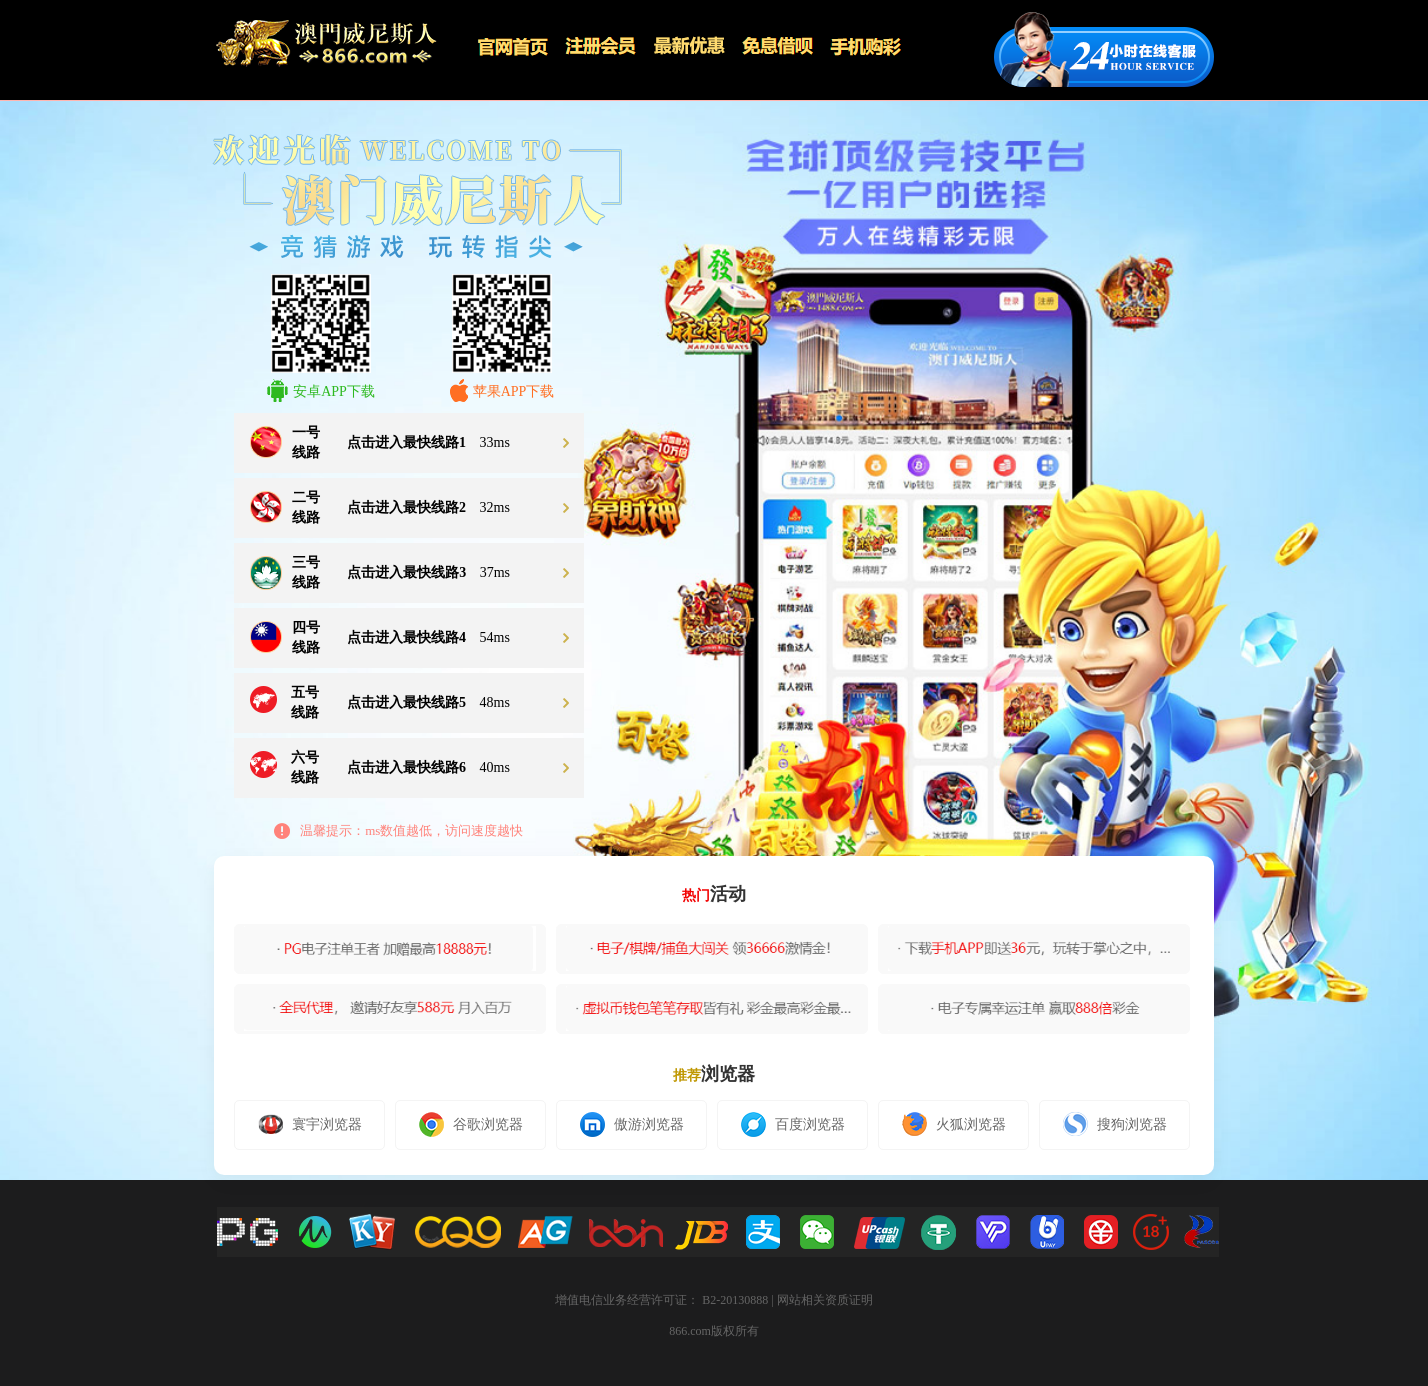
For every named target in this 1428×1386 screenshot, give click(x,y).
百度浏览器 (793, 1124)
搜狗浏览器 (1115, 1124)
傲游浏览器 (632, 1124)
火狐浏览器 (954, 1124)
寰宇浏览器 (310, 1124)
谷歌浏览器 (471, 1124)
